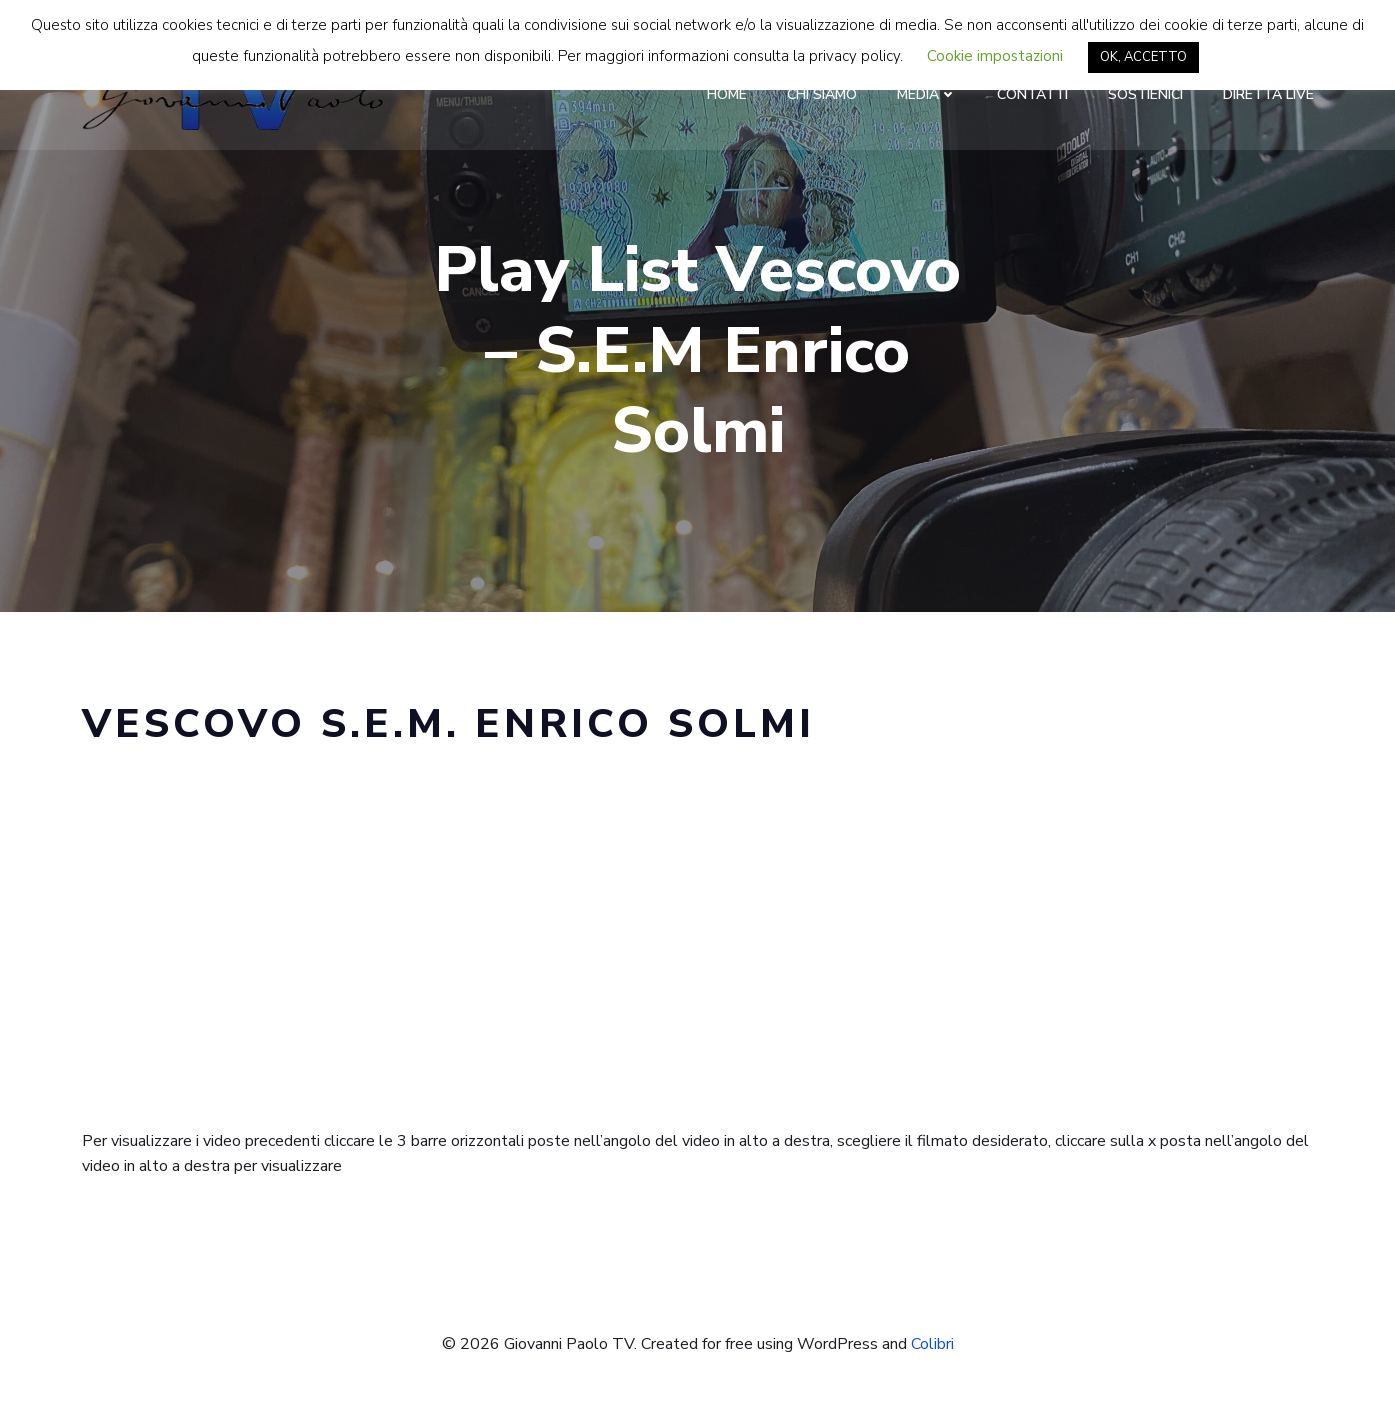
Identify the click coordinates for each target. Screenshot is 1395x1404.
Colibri (932, 1344)
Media (927, 94)
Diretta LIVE (1268, 94)
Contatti (1032, 94)
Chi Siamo (822, 94)
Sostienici (1145, 94)
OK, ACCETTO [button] (1143, 57)
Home (727, 94)
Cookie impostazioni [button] (995, 56)
